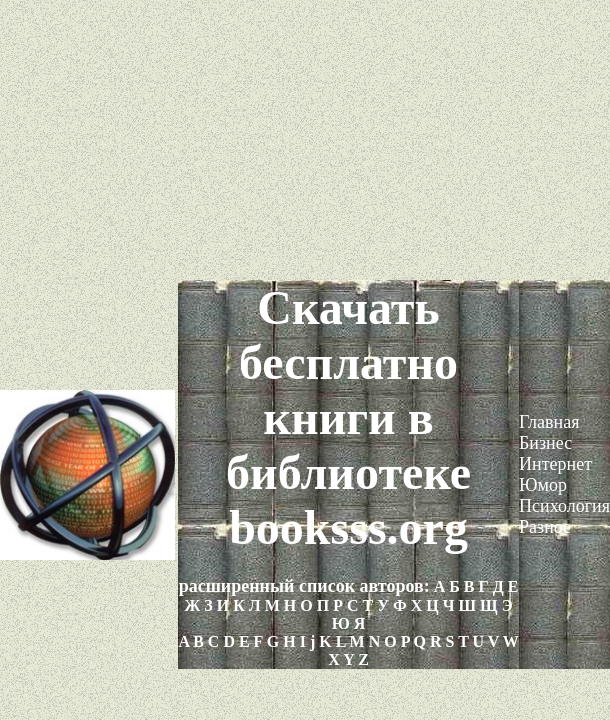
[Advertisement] (305, 140)
